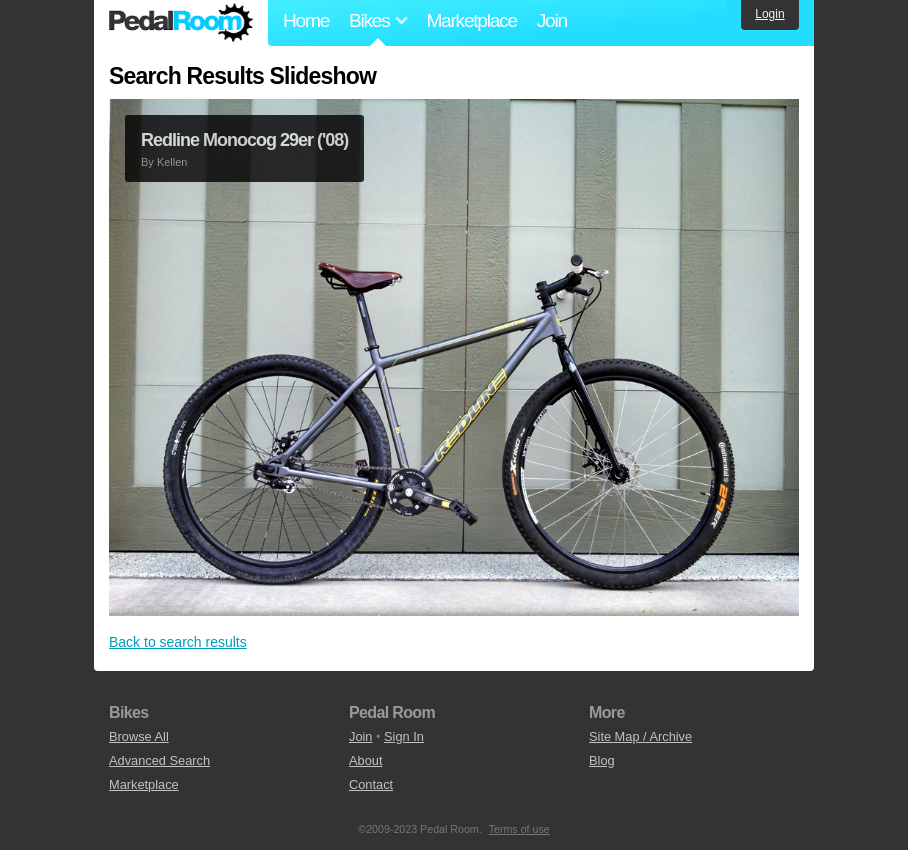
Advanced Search (159, 760)
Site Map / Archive (640, 736)
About (365, 760)
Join (552, 20)
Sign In (404, 736)
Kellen (172, 162)
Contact (371, 784)
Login (769, 14)
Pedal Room (181, 23)
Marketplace (471, 20)
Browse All (139, 736)
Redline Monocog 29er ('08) (244, 140)
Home (306, 20)
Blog (602, 760)
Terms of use (519, 829)
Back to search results (178, 642)
